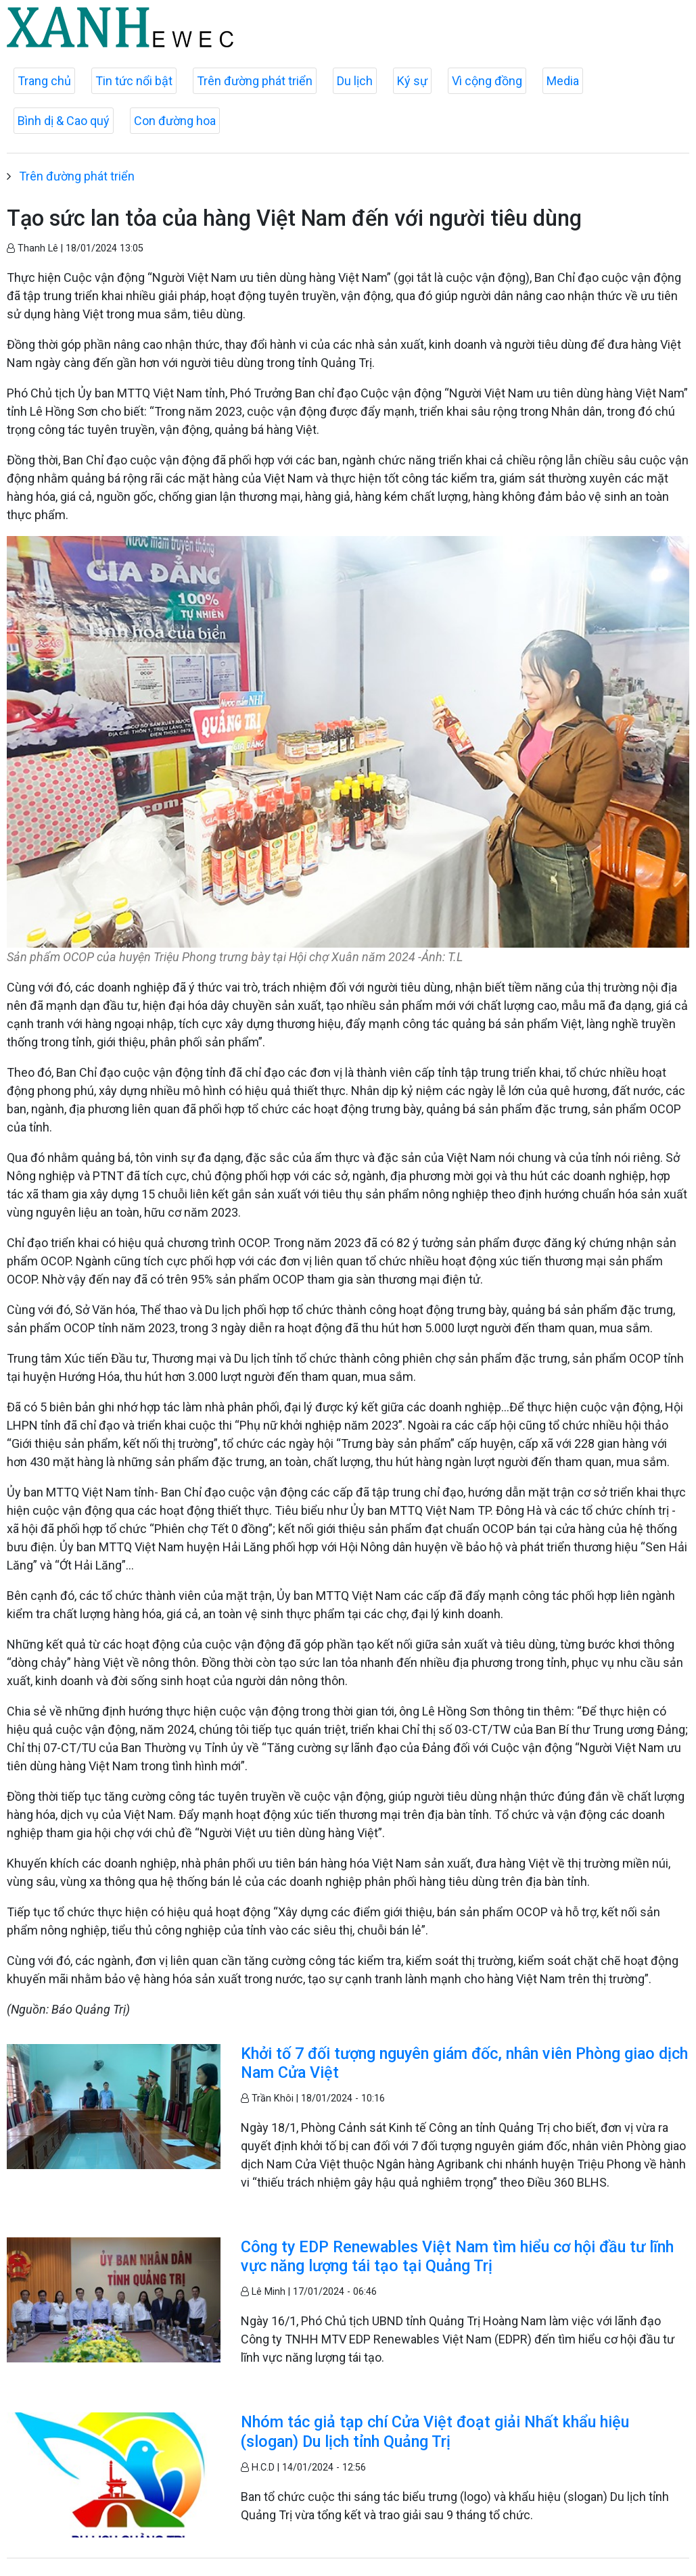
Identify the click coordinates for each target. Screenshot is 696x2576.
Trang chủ (44, 81)
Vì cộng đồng (487, 81)
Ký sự (412, 81)
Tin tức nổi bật (133, 81)
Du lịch (355, 81)
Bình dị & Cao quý (64, 121)
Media (563, 81)
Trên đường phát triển (254, 81)
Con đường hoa (175, 121)
